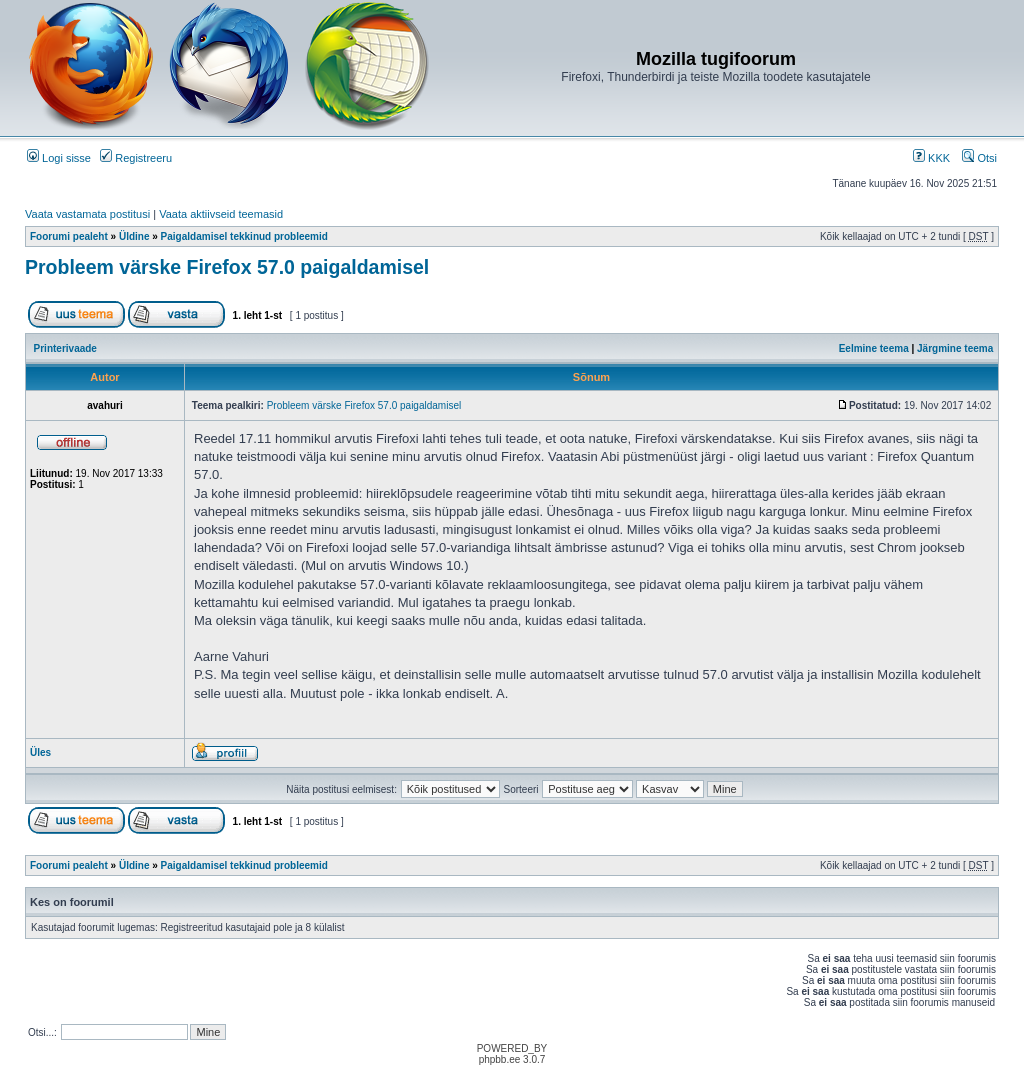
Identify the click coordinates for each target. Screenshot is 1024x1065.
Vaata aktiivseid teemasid (221, 214)
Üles (40, 752)
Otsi (979, 158)
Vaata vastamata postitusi (87, 214)
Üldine (134, 236)
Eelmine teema (874, 348)
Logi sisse (59, 158)
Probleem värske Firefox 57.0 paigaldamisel (227, 267)
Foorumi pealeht (69, 236)
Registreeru (136, 158)
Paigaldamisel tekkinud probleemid (244, 236)
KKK (931, 158)
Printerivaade (65, 348)
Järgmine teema (955, 348)
